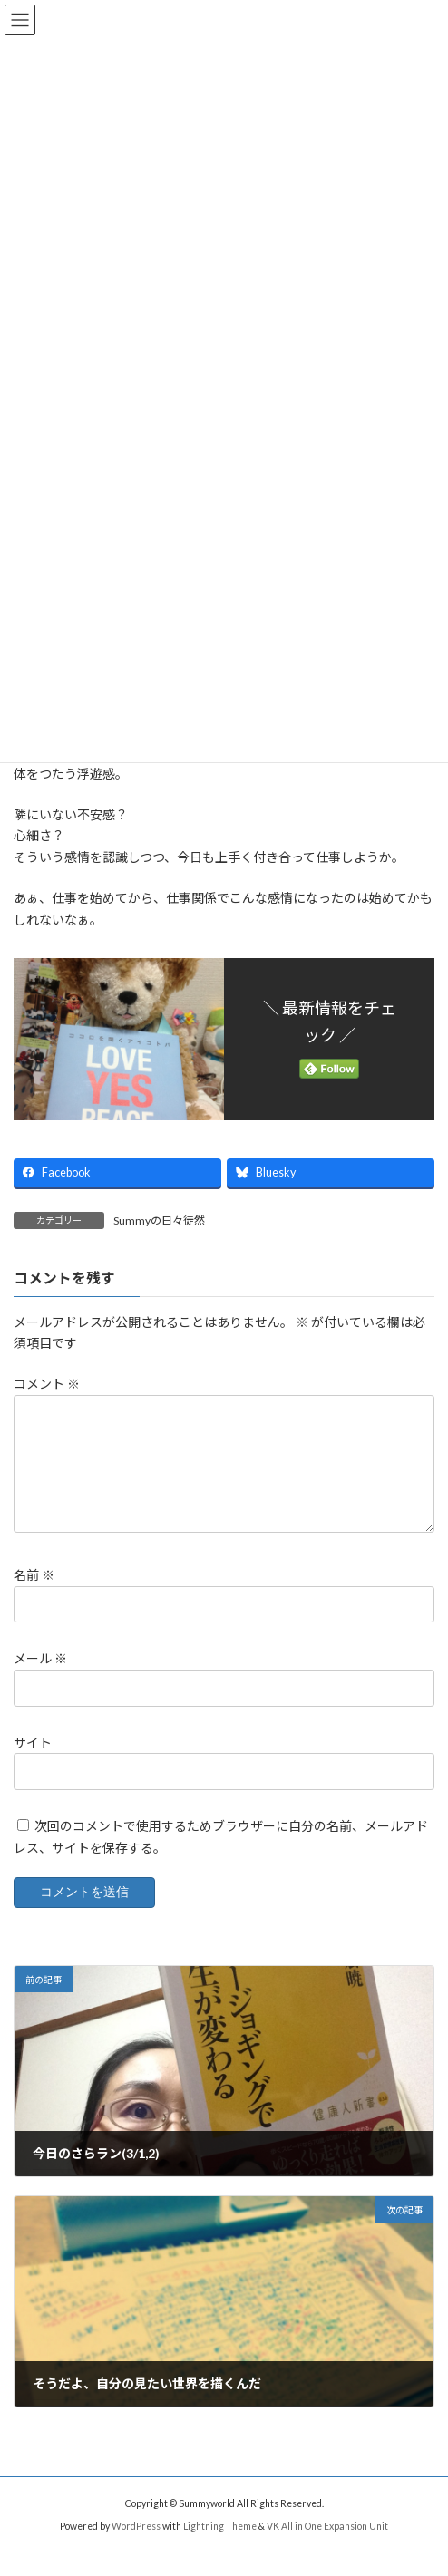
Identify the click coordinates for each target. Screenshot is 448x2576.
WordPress (136, 2547)
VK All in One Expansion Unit (327, 2547)
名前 (34, 1596)
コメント (47, 1383)
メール (40, 1681)
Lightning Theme (220, 2547)
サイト (33, 1764)
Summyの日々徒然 (159, 1220)
